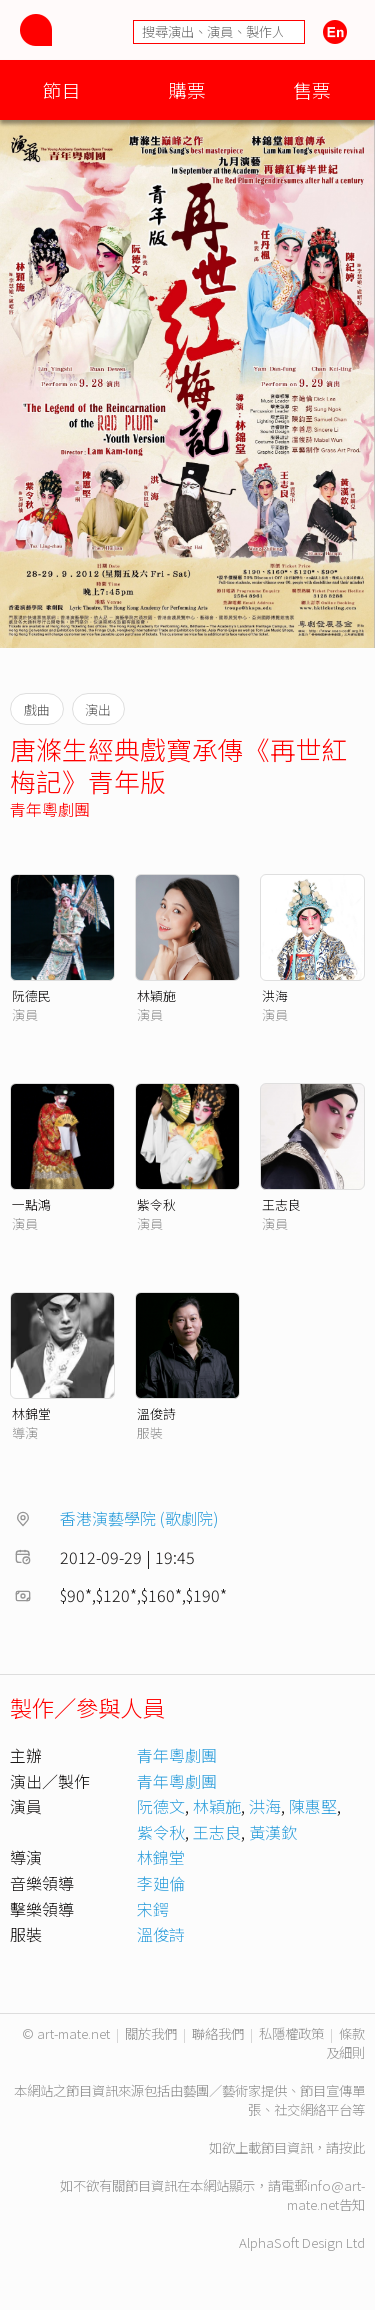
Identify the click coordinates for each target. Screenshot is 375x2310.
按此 (352, 2147)
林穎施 (156, 995)
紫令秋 (156, 1204)
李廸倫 (161, 1883)
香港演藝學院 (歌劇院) (139, 1518)
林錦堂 (31, 1413)
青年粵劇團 (50, 809)
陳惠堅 (313, 1806)
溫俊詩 (156, 1413)
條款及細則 (345, 2043)
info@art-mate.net (326, 2195)
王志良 (281, 1204)
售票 (312, 89)
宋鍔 (153, 1909)
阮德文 (161, 1806)
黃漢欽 (273, 1832)
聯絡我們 (218, 2033)
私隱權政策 (291, 2033)
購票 (187, 89)
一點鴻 (31, 1204)
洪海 (275, 995)
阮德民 (31, 995)
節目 (62, 89)
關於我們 (151, 2033)
